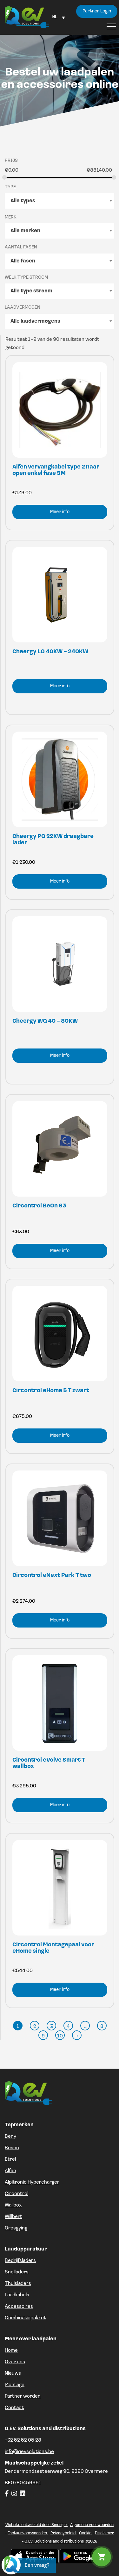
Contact (14, 2407)
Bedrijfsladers (20, 2260)
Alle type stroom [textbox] (31, 291)
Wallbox (13, 2205)
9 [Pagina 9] (43, 2036)
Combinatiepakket (25, 2318)
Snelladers (17, 2272)
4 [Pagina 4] (68, 2026)
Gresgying (16, 2228)
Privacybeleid (63, 2533)
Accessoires (19, 2306)
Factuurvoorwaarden (28, 2533)
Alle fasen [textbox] (22, 261)
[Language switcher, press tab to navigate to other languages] (58, 17)
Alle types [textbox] (22, 201)
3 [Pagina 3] (51, 2026)
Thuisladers (18, 2283)
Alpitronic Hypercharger (32, 2182)
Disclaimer (104, 2533)
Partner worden (23, 2396)
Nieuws (13, 2373)
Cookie (85, 2533)
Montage (14, 2384)
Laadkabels (17, 2295)
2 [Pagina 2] (34, 2026)
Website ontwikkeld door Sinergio (36, 2525)
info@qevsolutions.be (29, 2451)
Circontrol (16, 2193)
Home (11, 2350)
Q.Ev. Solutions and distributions (54, 2541)
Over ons (15, 2362)
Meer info (59, 512)
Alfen (10, 2170)
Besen (12, 2147)
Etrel (10, 2159)
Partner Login (97, 11)
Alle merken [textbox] (25, 230)
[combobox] (59, 201)
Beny (10, 2136)
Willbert (13, 2216)
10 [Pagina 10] (60, 2036)
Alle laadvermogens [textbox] (35, 321)
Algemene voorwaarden (92, 2525)
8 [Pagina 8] (101, 2026)
